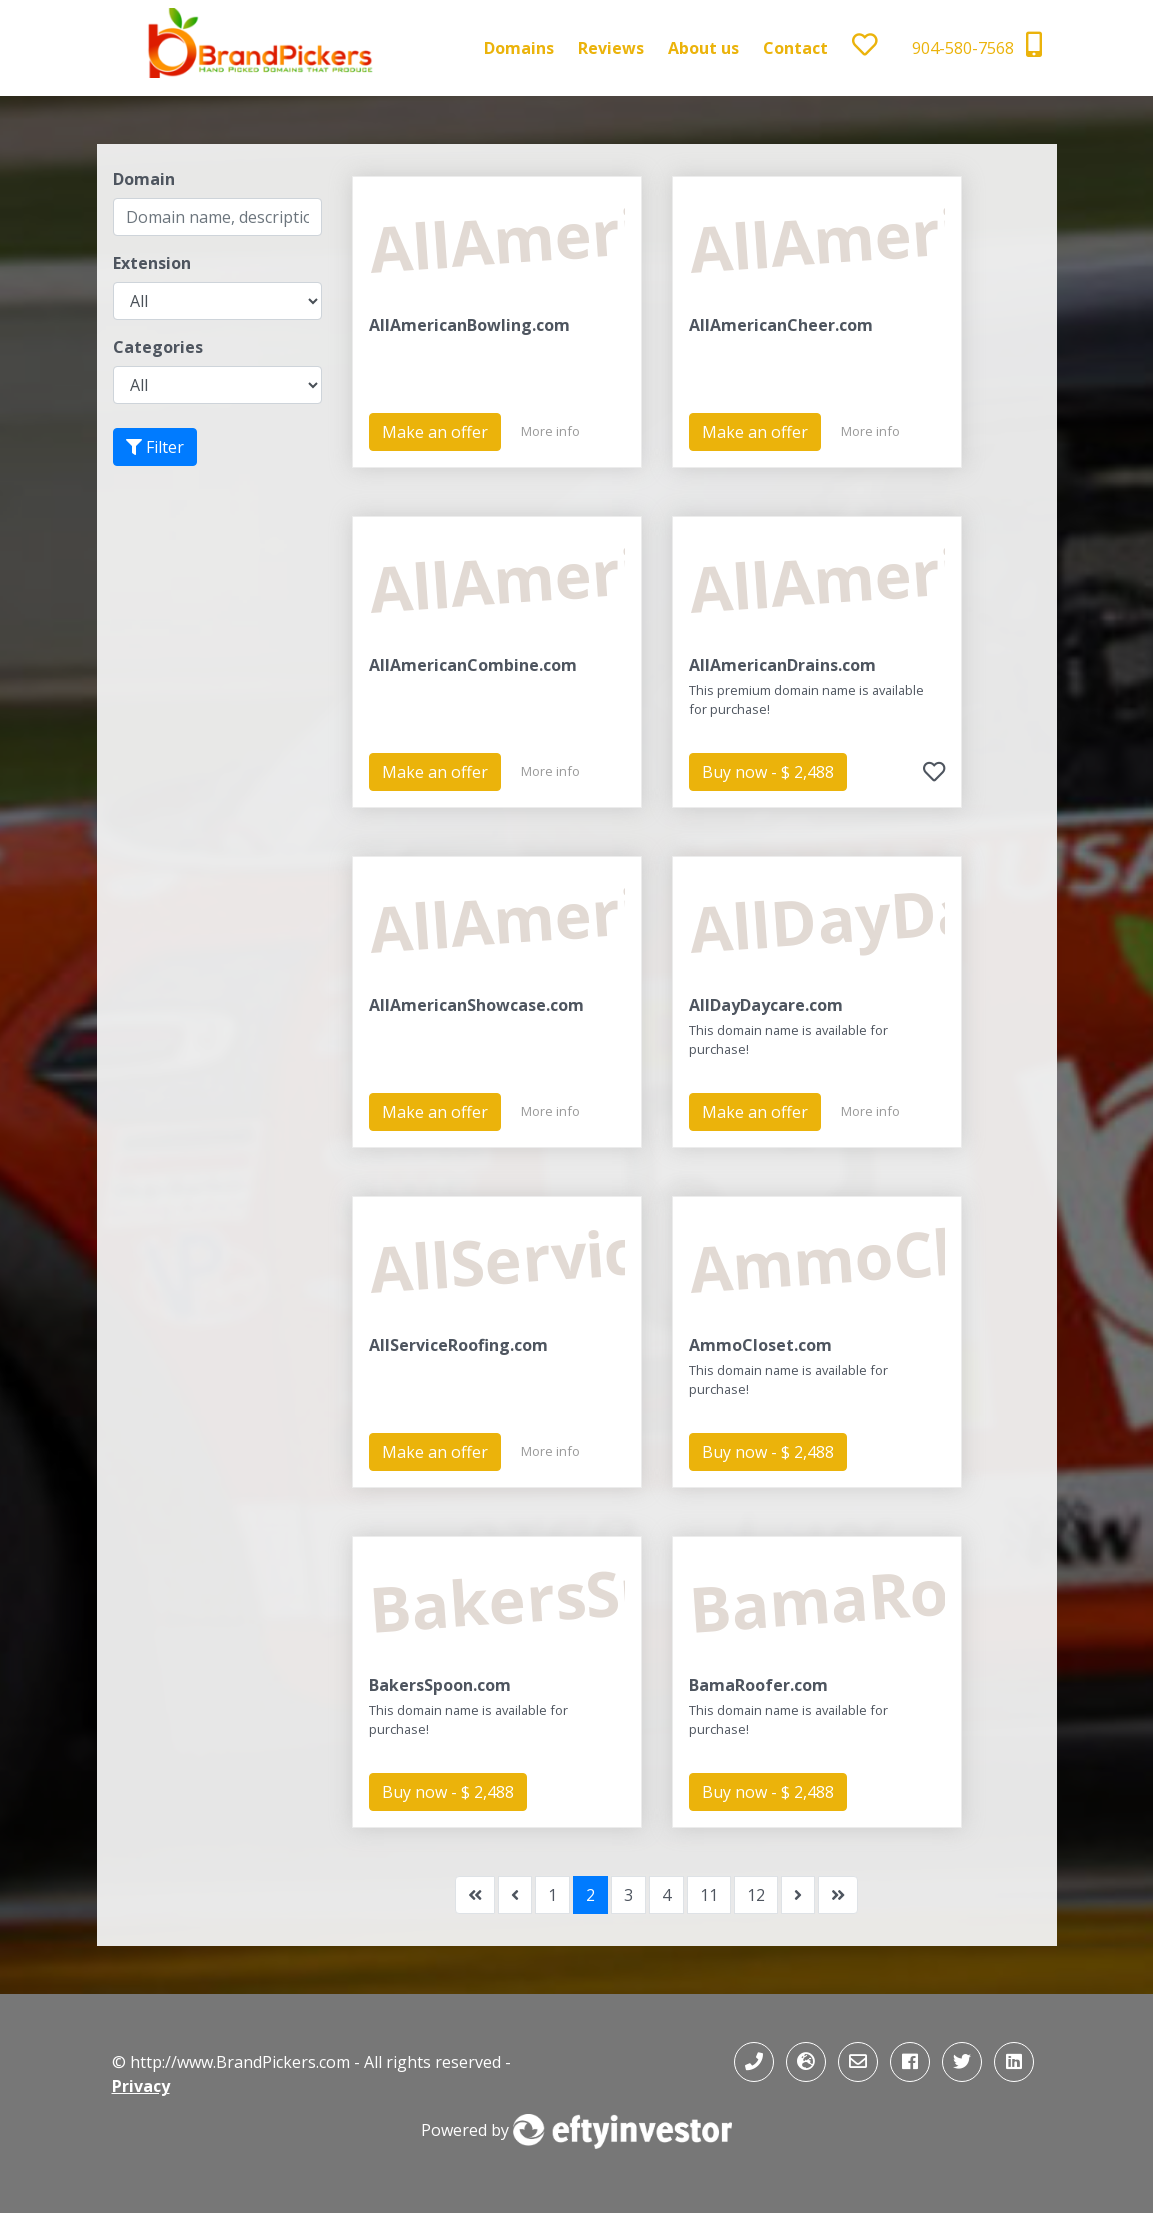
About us (703, 48)
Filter (155, 447)
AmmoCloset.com (760, 1345)
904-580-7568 (977, 45)
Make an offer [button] (435, 432)
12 (756, 1895)
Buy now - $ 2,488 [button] (768, 772)
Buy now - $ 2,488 (768, 1452)
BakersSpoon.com (440, 1685)
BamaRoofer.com (758, 1685)
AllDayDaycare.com (766, 1005)
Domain (144, 179)
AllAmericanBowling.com (469, 325)
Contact (795, 48)
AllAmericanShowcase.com (476, 1005)
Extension (152, 263)
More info (550, 431)
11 (709, 1895)
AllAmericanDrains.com (782, 665)
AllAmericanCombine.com (473, 665)
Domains (519, 48)
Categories (158, 347)
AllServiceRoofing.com (458, 1345)
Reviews (611, 48)
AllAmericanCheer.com (781, 325)
